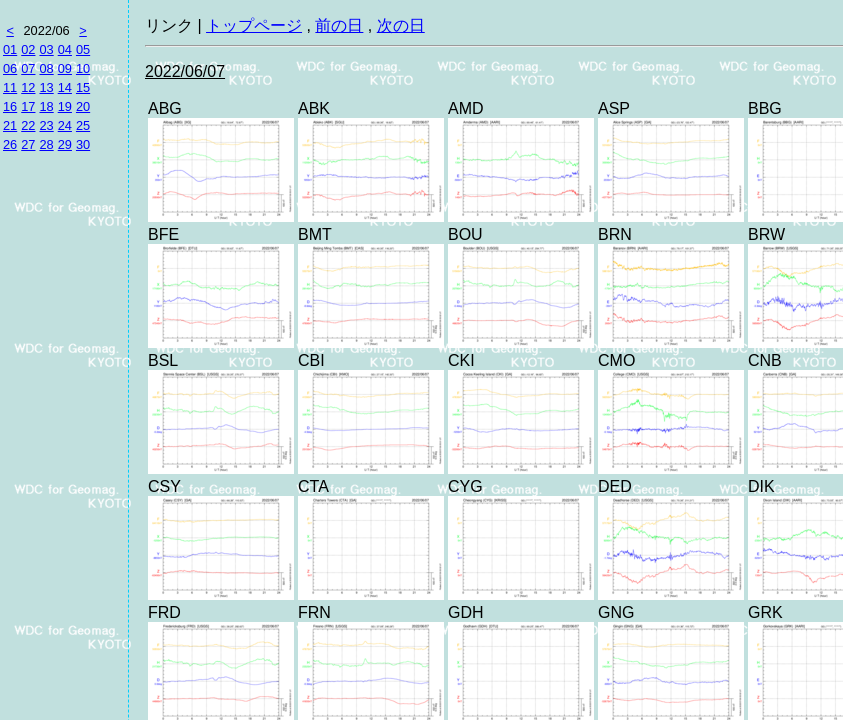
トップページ (254, 25)
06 (10, 68)
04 (65, 49)
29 (65, 144)
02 (28, 49)
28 (46, 144)
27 (28, 144)
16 (10, 106)
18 (46, 106)
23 (46, 125)
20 (83, 106)
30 (83, 144)
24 (65, 125)
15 (83, 87)
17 (28, 106)
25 (83, 125)
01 (10, 49)
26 (10, 144)
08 (46, 68)
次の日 (401, 25)
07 (28, 68)
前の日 (339, 25)
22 (28, 125)
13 (46, 87)
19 (65, 106)
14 (65, 87)
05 (83, 49)
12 (28, 87)
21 (10, 125)
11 (10, 87)
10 (83, 68)
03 (46, 49)
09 (65, 68)
